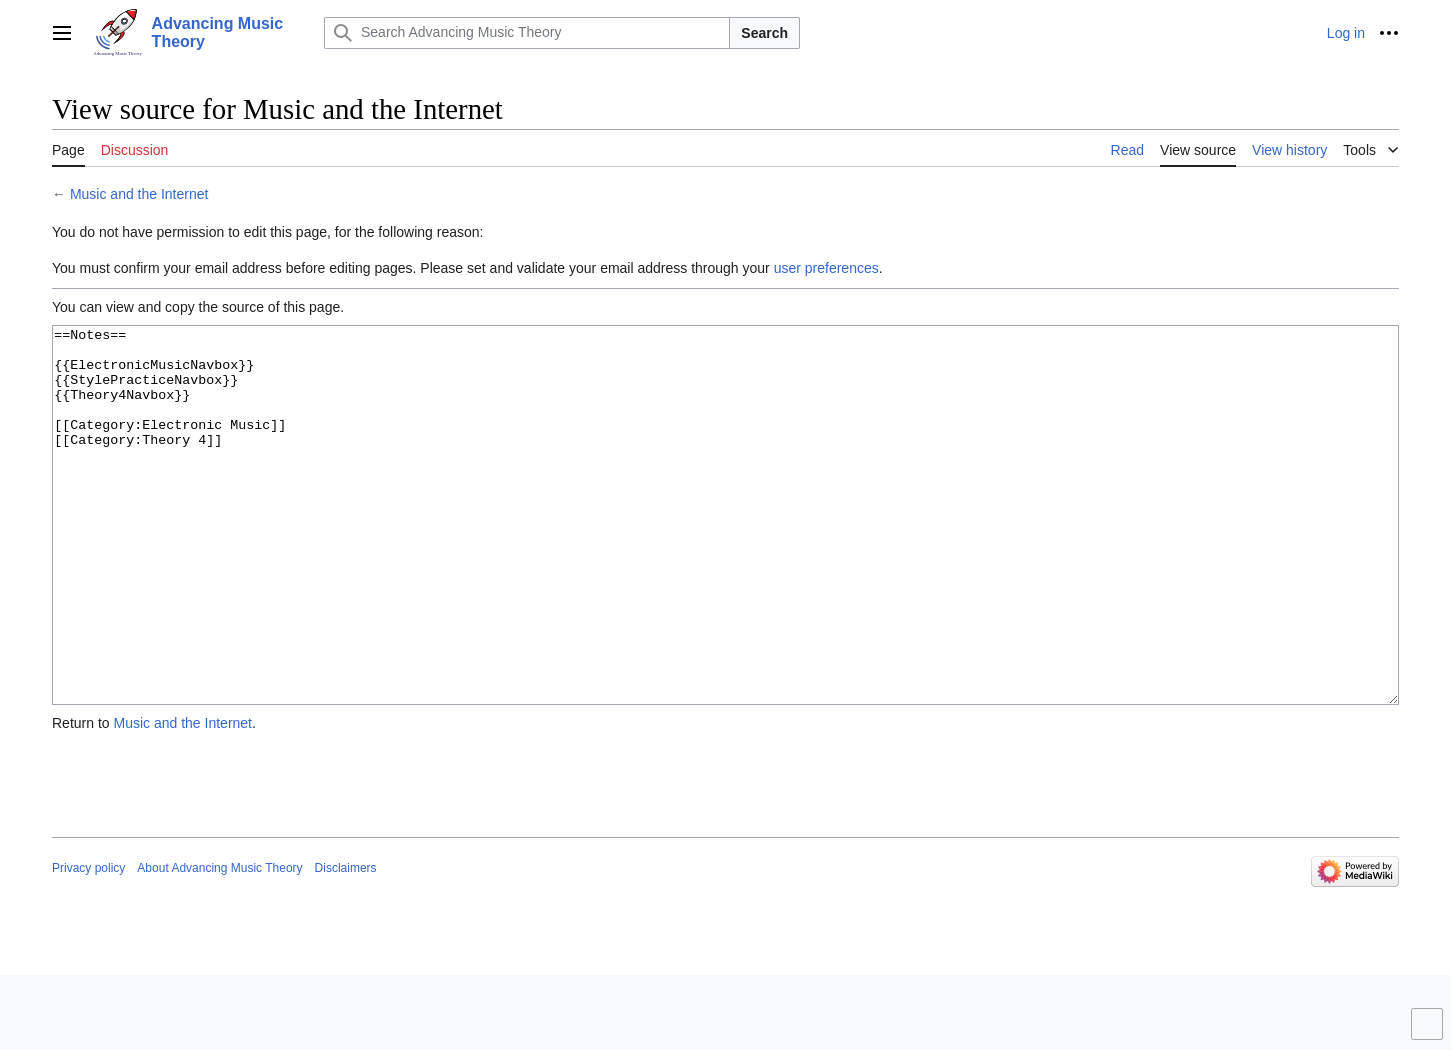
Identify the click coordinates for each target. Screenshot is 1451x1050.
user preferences (826, 268)
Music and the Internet (139, 194)
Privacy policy (88, 943)
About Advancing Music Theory (219, 943)
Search (764, 33)
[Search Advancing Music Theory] (527, 33)
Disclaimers (346, 943)
